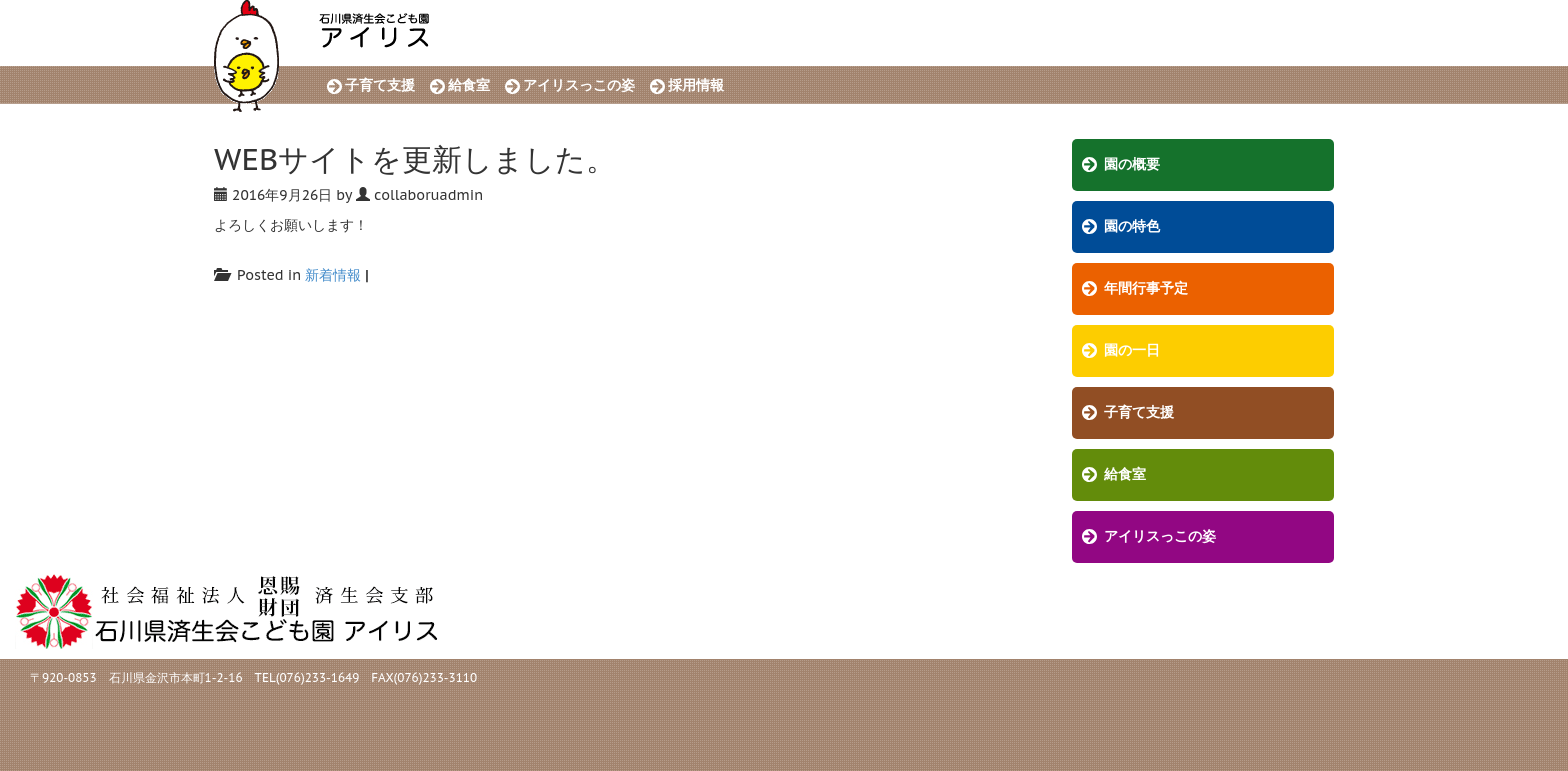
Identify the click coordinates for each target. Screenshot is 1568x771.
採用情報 (696, 85)
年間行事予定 (1146, 288)
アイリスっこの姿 (579, 85)
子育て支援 (380, 85)
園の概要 (1132, 164)
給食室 (469, 85)
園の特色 (1132, 226)
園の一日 (1132, 350)
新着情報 (333, 275)
